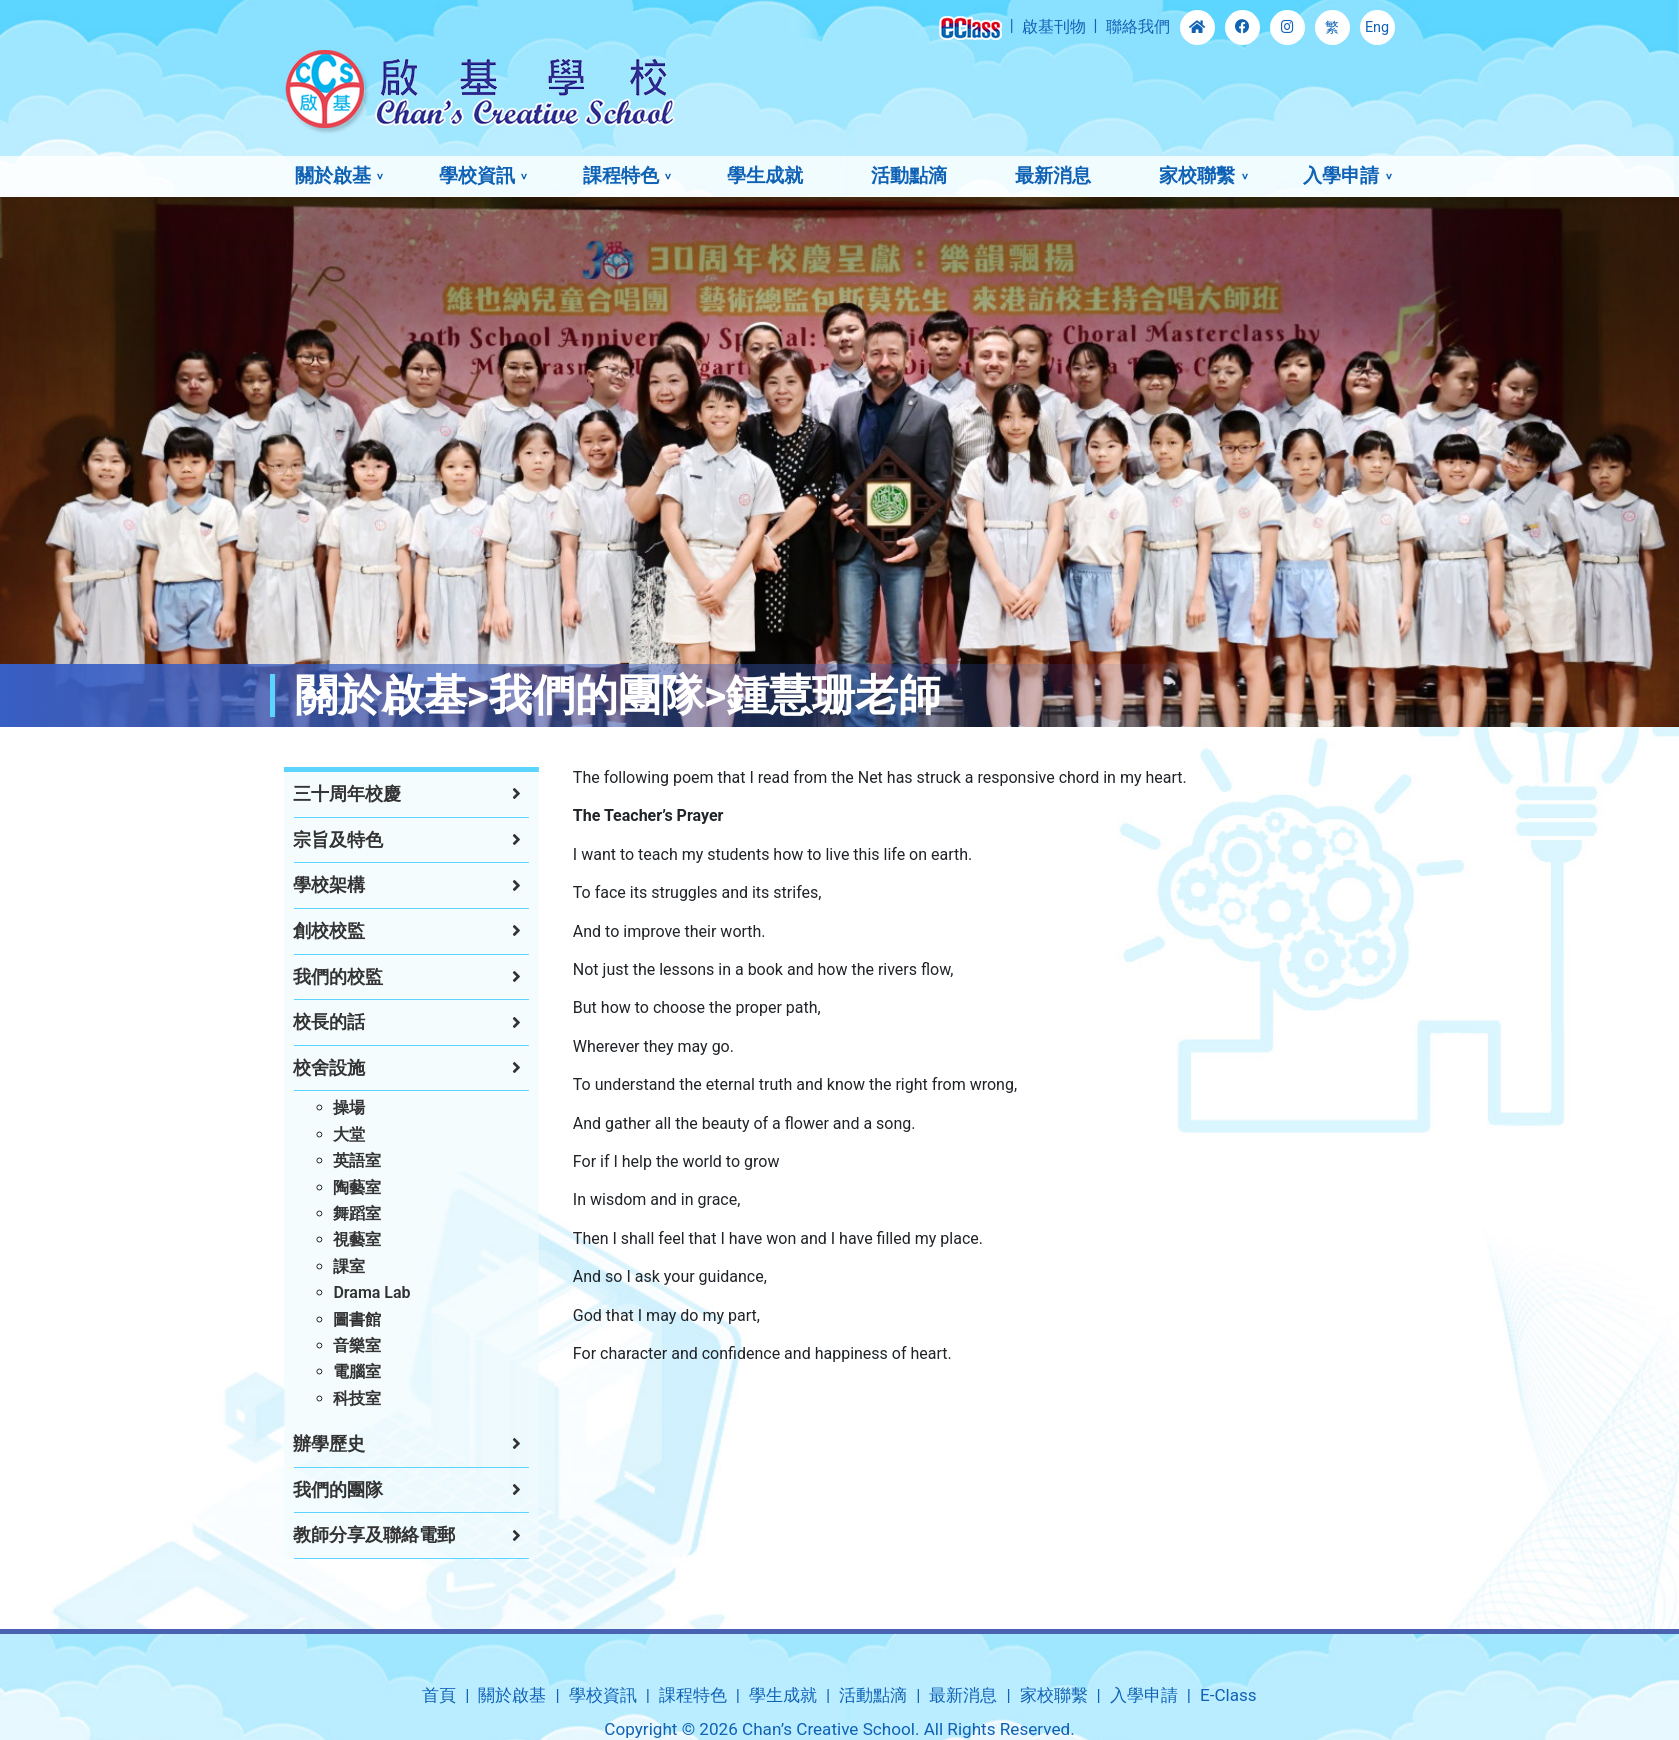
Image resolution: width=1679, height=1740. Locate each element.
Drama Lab (351, 1292)
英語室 (337, 1160)
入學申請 (1341, 175)
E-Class (1228, 1695)
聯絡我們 (1138, 26)
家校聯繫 (1197, 175)
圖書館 (337, 1319)
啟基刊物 (1054, 26)
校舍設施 (309, 1068)
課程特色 (621, 175)
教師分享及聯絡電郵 (354, 1535)
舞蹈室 (337, 1213)
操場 (329, 1107)
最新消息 (1053, 175)
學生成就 (765, 175)
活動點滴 (909, 175)
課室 (329, 1266)
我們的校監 (318, 977)
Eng (1377, 27)
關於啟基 (333, 175)
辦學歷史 (309, 1444)
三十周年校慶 (327, 794)
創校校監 (309, 931)
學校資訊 (477, 175)
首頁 (439, 1695)
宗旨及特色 (318, 840)
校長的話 (309, 1022)
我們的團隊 (318, 1490)
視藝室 (337, 1239)
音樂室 (337, 1345)
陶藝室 (337, 1187)
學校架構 (309, 885)
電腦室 (337, 1371)
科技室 (337, 1398)
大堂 (329, 1134)
